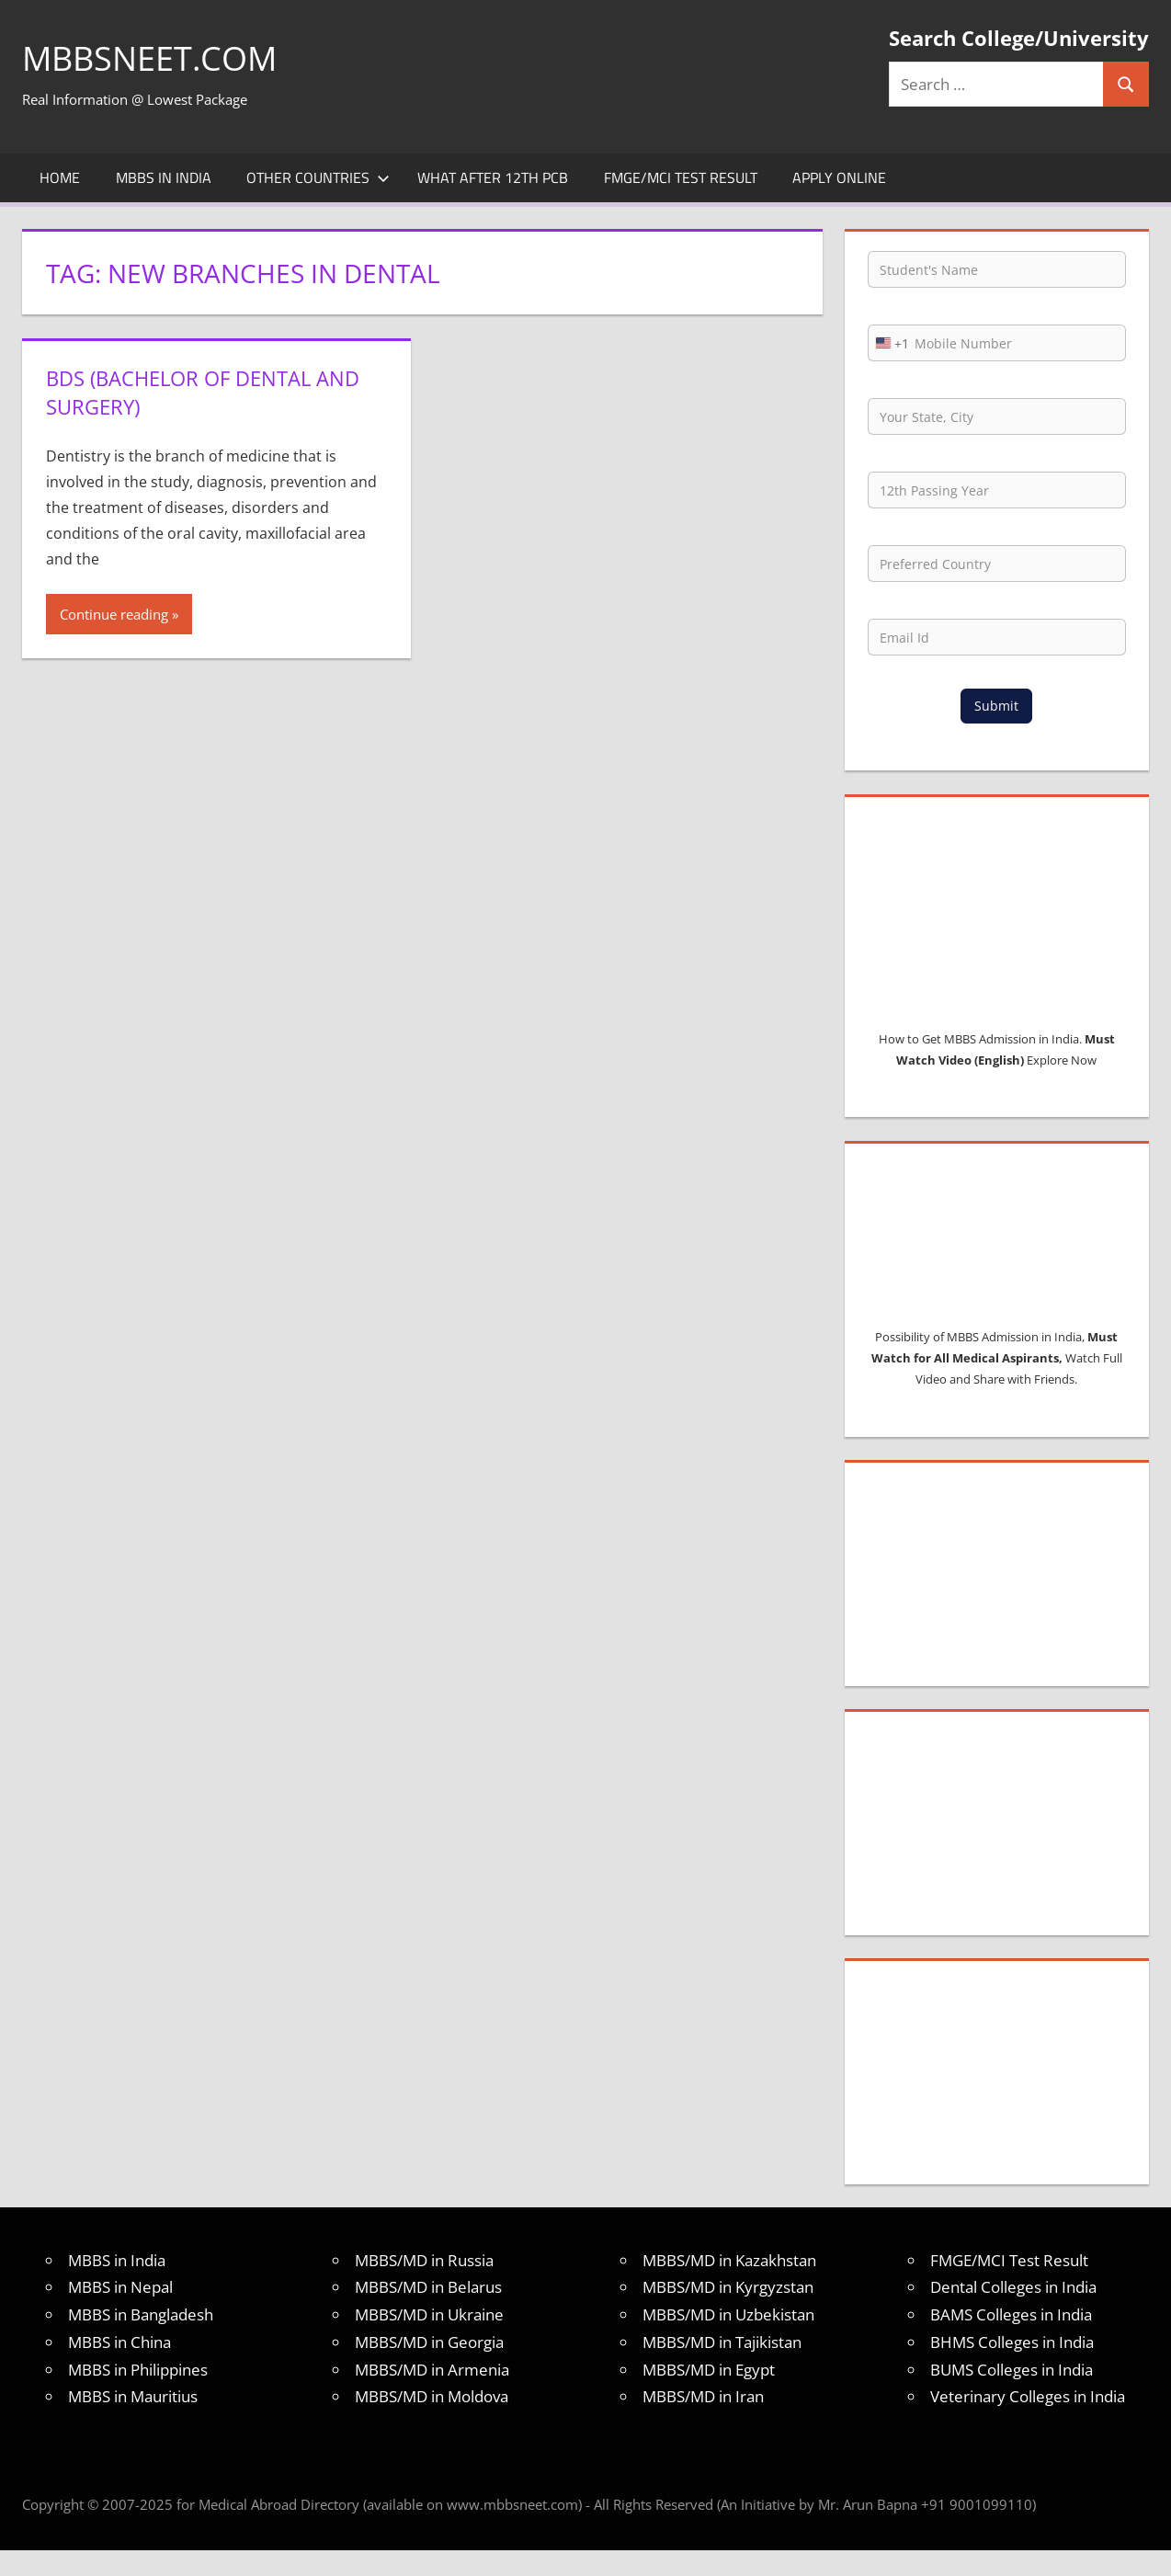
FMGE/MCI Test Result (680, 177)
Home (60, 177)
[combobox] (889, 342)
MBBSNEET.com (149, 58)
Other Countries (318, 177)
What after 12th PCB (492, 177)
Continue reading (114, 614)
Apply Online (839, 177)
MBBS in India (163, 177)
